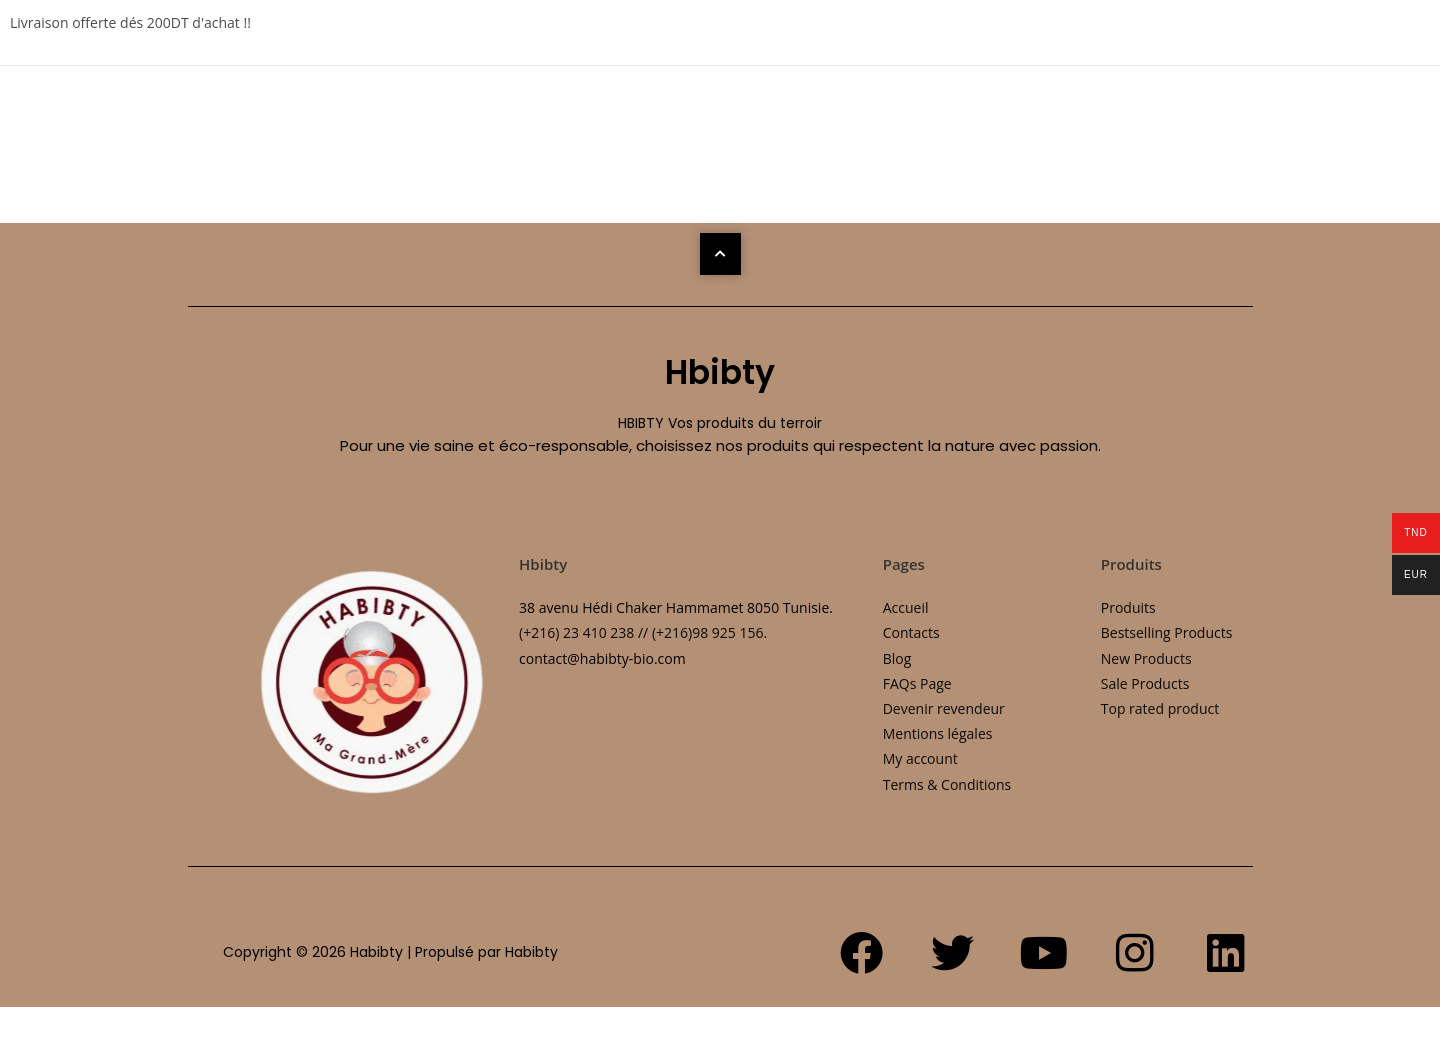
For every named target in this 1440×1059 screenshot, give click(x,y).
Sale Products (1145, 683)
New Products (1146, 658)
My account (920, 758)
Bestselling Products (1167, 632)
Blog (897, 658)
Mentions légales (938, 733)
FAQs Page (917, 683)
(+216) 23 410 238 (576, 632)
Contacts (911, 632)
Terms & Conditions (947, 784)
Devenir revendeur (944, 708)
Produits (1128, 607)
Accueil (906, 607)
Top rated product (1160, 708)
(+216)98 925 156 (708, 632)
